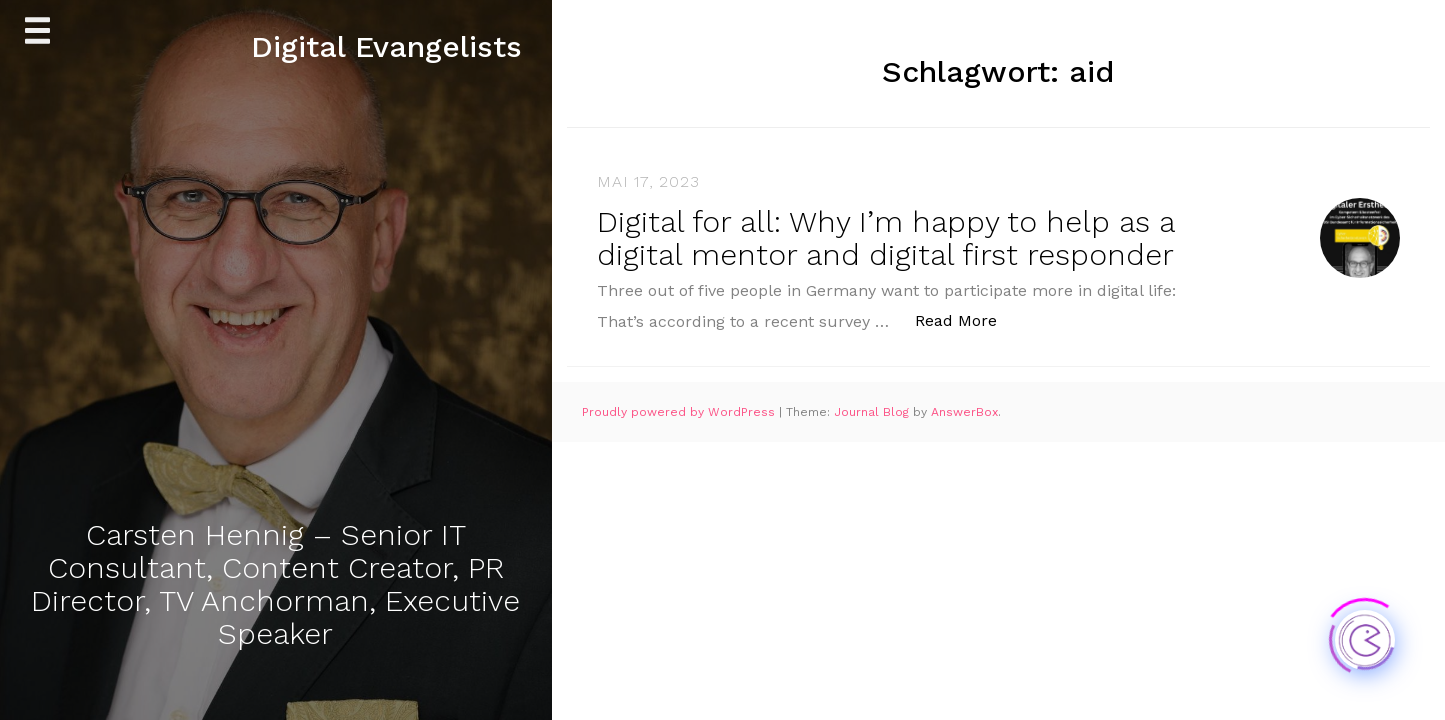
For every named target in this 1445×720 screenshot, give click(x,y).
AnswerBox (964, 412)
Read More (966, 319)
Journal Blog (873, 412)
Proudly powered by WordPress (680, 412)
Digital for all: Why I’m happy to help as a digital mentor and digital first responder (885, 238)
